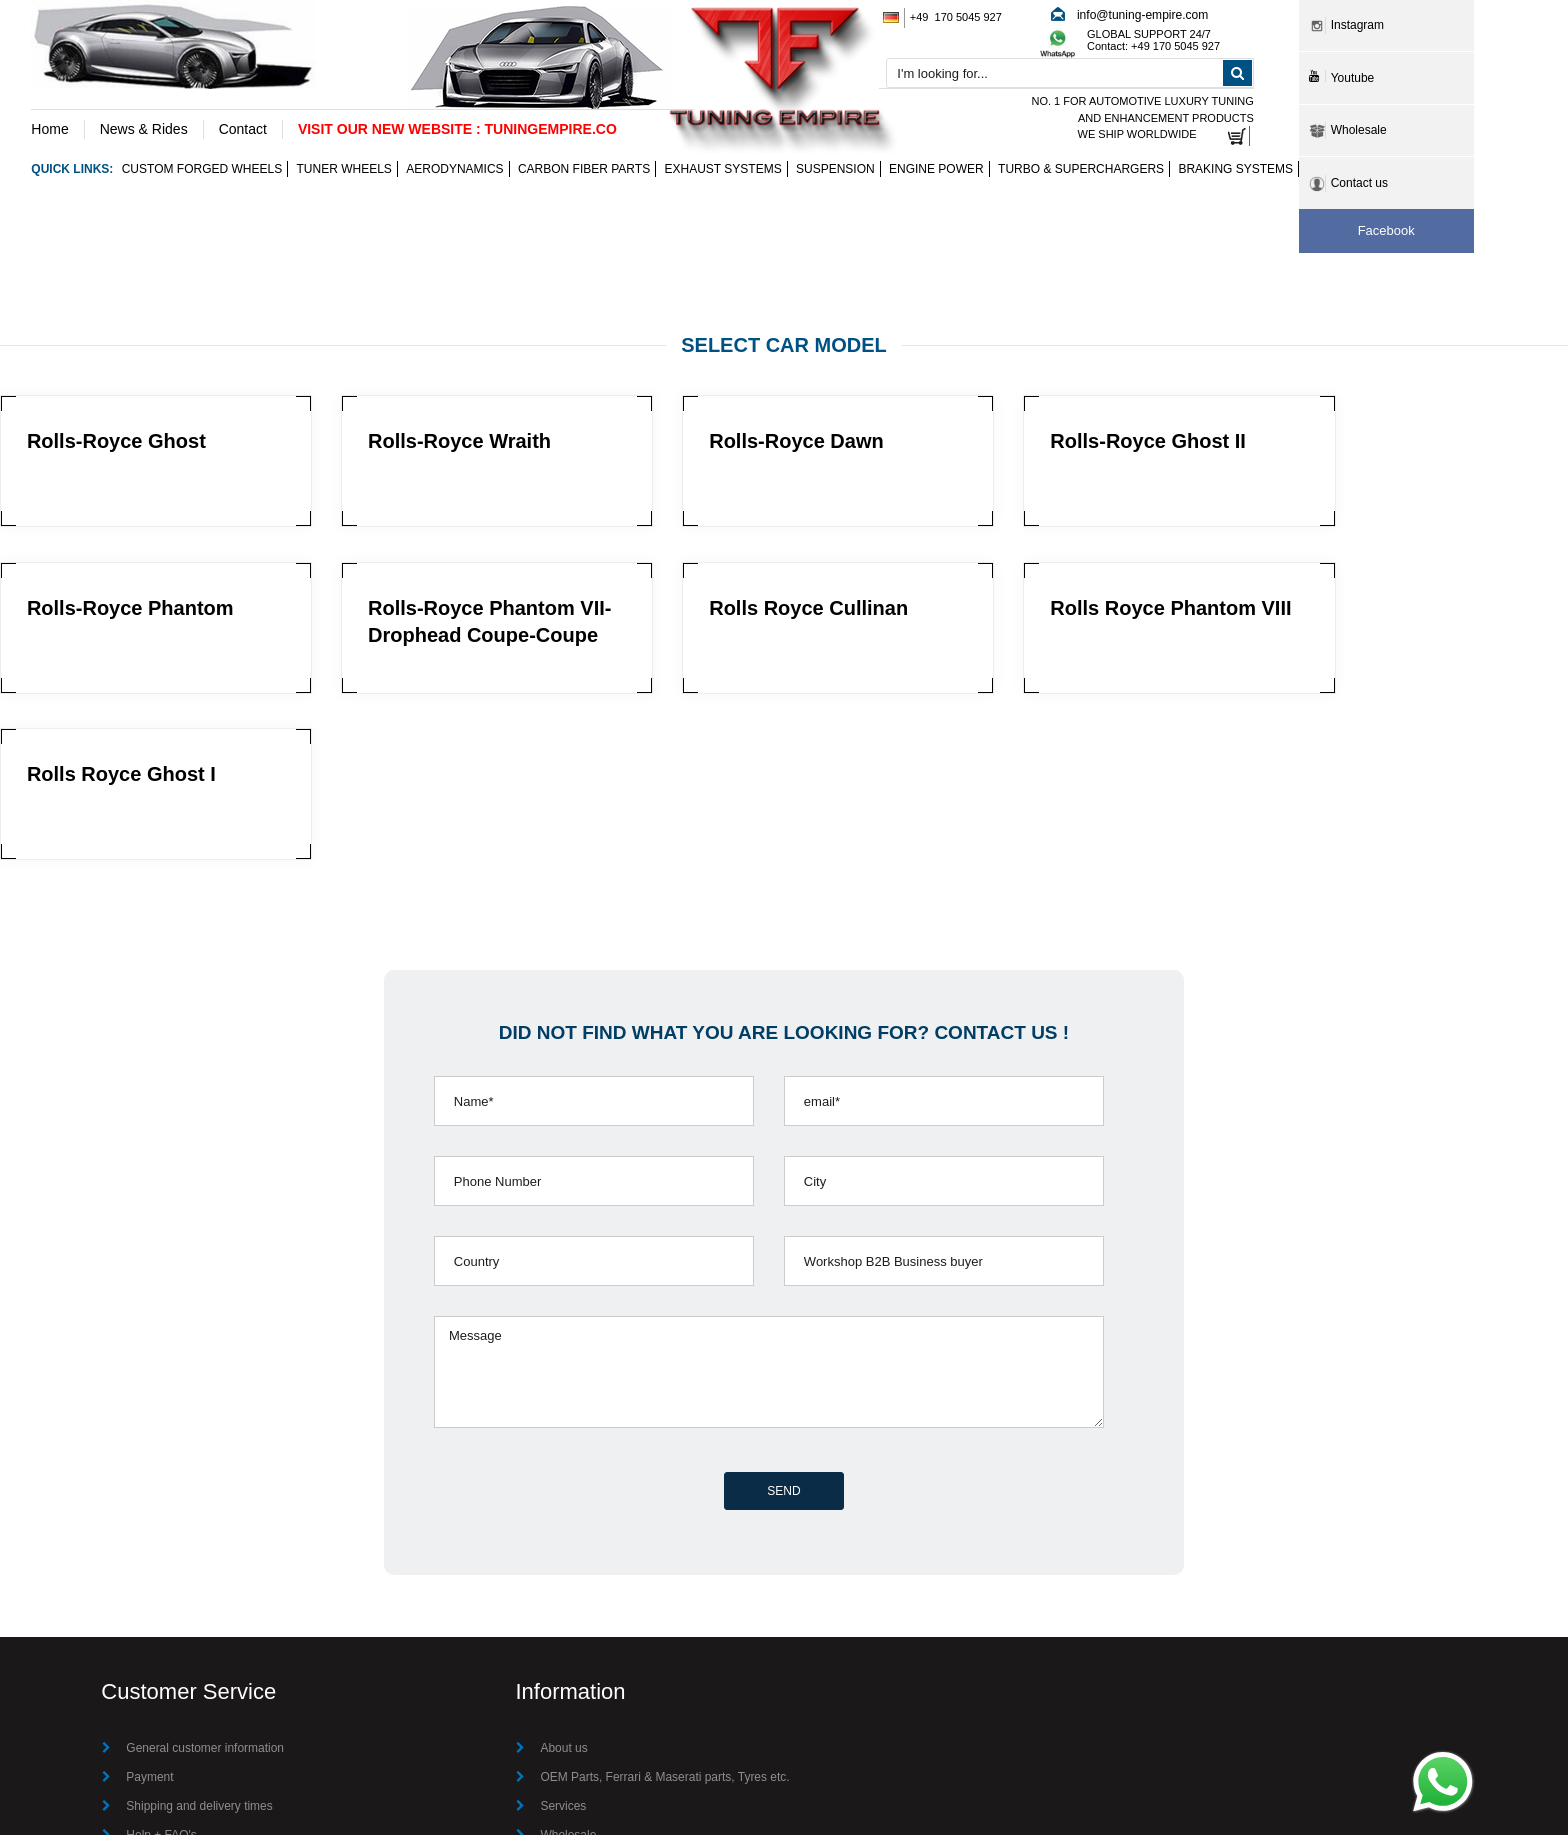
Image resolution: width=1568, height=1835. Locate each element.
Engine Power (936, 170)
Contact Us (569, 1699)
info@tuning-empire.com (1142, 15)
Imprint (558, 1728)
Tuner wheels (344, 170)
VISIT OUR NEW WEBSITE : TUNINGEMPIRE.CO (457, 129)
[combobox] (1069, 74)
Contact (243, 129)
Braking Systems (1235, 170)
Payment (149, 1612)
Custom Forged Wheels (202, 170)
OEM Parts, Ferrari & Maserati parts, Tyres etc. (665, 1612)
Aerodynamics (454, 170)
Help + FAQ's (161, 1670)
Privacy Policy (163, 1728)
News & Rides (144, 129)
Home (49, 129)
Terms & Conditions (178, 1699)
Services (563, 1641)
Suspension (835, 170)
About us (563, 1583)
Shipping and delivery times (199, 1641)
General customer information (205, 1583)
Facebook (1386, 230)
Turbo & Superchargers (1081, 170)
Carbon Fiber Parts (584, 170)
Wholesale (568, 1670)
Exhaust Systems (723, 170)
